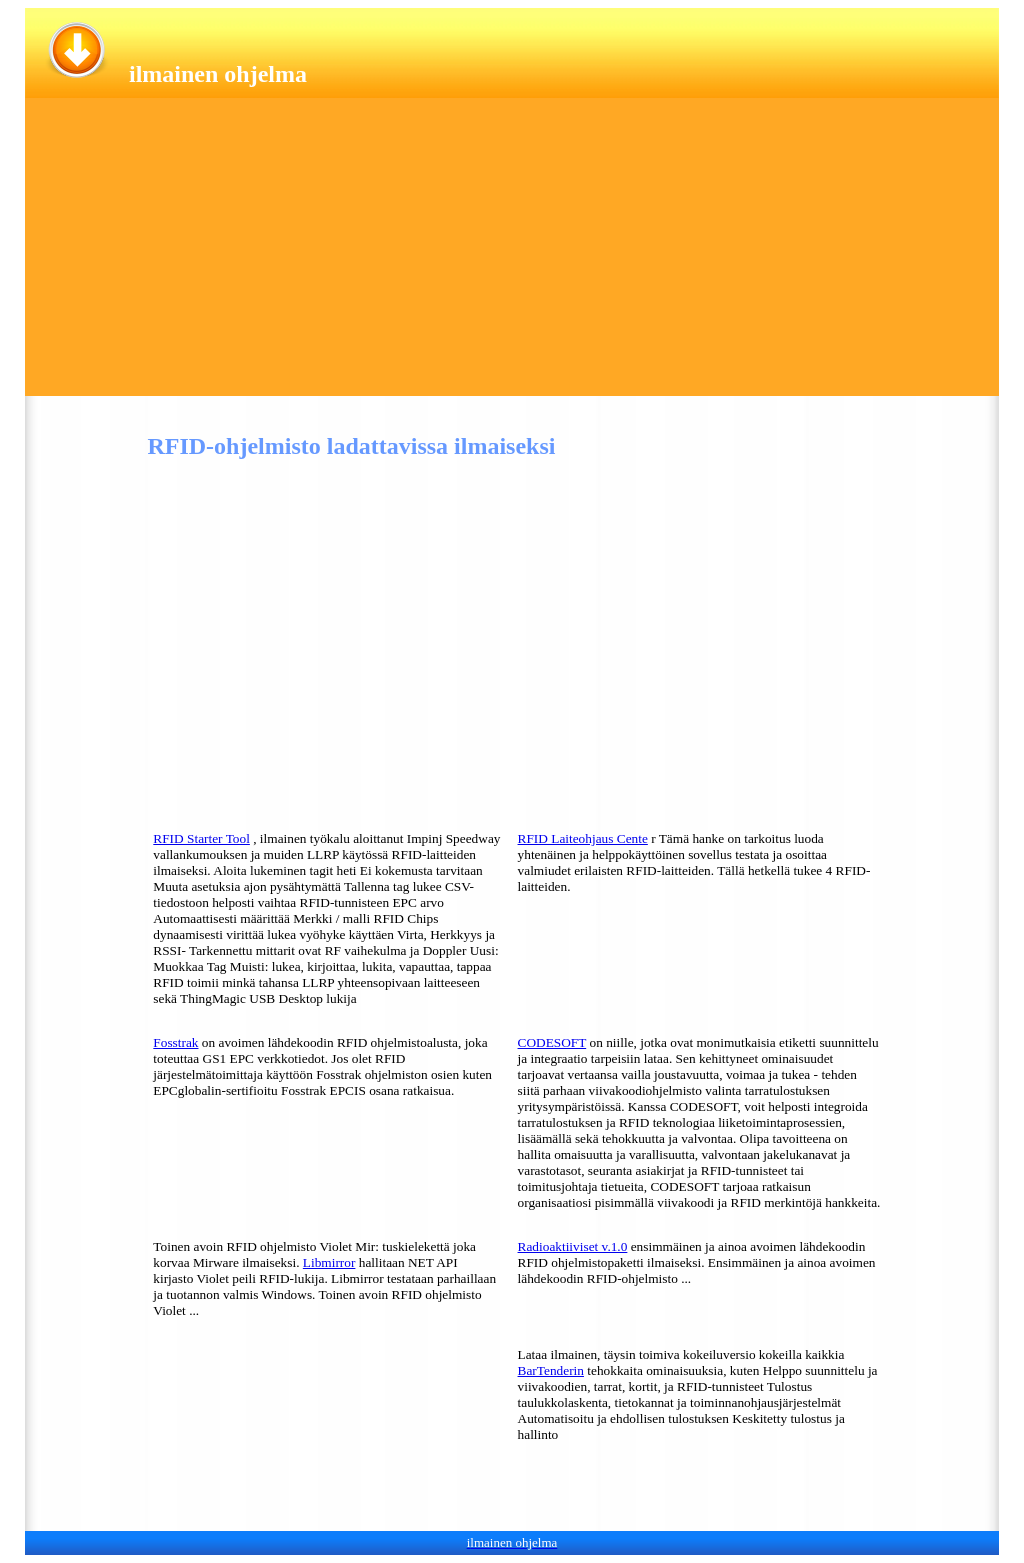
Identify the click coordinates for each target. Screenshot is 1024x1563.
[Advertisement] (512, 256)
